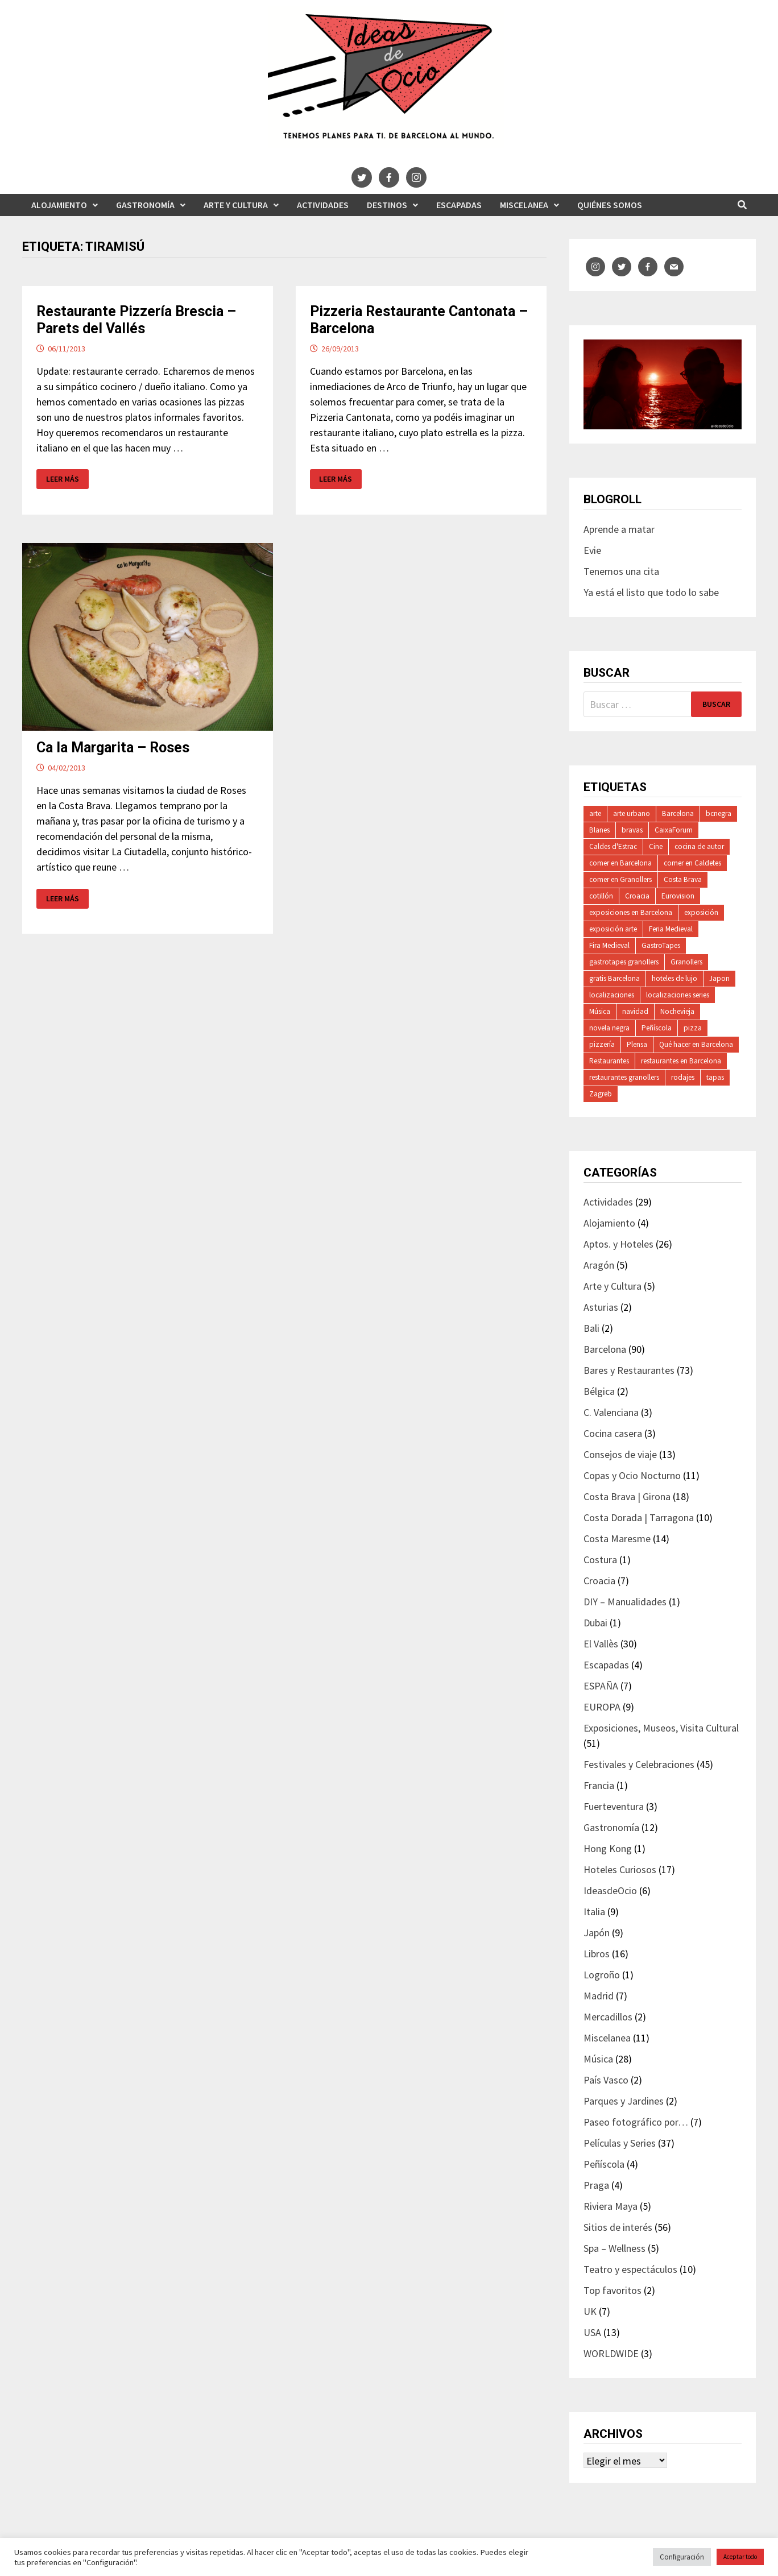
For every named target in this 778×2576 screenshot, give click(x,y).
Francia (599, 1785)
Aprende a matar (619, 529)
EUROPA (602, 1706)
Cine (656, 846)
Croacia (637, 896)
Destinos (387, 204)
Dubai (595, 1622)
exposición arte (613, 929)
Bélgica (599, 1391)
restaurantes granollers (624, 1077)
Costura (600, 1559)
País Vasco (606, 2079)
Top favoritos (613, 2290)
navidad (635, 1011)
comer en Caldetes (692, 863)
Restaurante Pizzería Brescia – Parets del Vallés (136, 320)
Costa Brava (683, 879)
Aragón (599, 1265)
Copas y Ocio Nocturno (632, 1475)
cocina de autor (699, 846)
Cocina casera (613, 1433)
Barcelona (678, 813)
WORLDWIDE (611, 2353)
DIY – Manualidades (625, 1601)
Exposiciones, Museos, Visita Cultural (661, 1727)
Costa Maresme (617, 1538)
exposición (701, 912)
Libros (597, 1953)
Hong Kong (608, 1848)
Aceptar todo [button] (740, 2557)
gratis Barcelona (614, 978)
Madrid (599, 1995)
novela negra (609, 1028)
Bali (591, 1328)
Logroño (602, 1974)
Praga (596, 2185)
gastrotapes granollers (624, 962)
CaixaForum (674, 830)
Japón (597, 1932)
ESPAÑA (601, 1685)
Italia (594, 1911)
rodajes (682, 1077)
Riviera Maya (611, 2206)
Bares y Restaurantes (629, 1370)
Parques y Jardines (624, 2100)
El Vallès (601, 1643)
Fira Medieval (609, 945)
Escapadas (459, 204)
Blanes (599, 830)
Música (599, 1011)
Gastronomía (145, 204)
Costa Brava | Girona (627, 1496)
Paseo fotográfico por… (636, 2121)
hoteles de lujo (674, 978)
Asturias (601, 1307)
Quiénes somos (609, 204)
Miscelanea (524, 204)
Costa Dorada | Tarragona (639, 1517)
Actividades (323, 204)
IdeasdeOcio (610, 1890)
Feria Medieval (671, 929)
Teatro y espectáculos (630, 2269)
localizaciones (611, 995)
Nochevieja (677, 1011)
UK (590, 2311)
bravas (632, 830)
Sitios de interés (618, 2227)
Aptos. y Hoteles (618, 1243)
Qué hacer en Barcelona (696, 1044)
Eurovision (677, 896)
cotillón (601, 896)
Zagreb (600, 1094)
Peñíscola (657, 1028)
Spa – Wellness (614, 2248)
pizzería (602, 1044)
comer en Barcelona (620, 863)
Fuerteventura (614, 1806)
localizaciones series (677, 995)
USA (592, 2332)
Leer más (67, 479)
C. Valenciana (611, 1412)
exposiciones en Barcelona (630, 912)
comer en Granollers (620, 879)
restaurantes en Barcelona (681, 1061)
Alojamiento (59, 204)
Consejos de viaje (620, 1454)
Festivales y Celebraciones (639, 1764)
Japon (719, 978)
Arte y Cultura (236, 204)
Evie (592, 550)
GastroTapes (661, 945)
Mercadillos (608, 2016)
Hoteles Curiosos (620, 1869)
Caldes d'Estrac (613, 846)
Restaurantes (609, 1061)
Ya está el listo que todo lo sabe (651, 592)
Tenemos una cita (621, 571)
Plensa (637, 1044)
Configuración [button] (682, 2557)
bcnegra (718, 813)
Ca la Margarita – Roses (112, 747)
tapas (715, 1077)
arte (595, 813)
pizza (693, 1028)
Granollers (686, 962)
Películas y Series (620, 2143)
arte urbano (631, 813)
